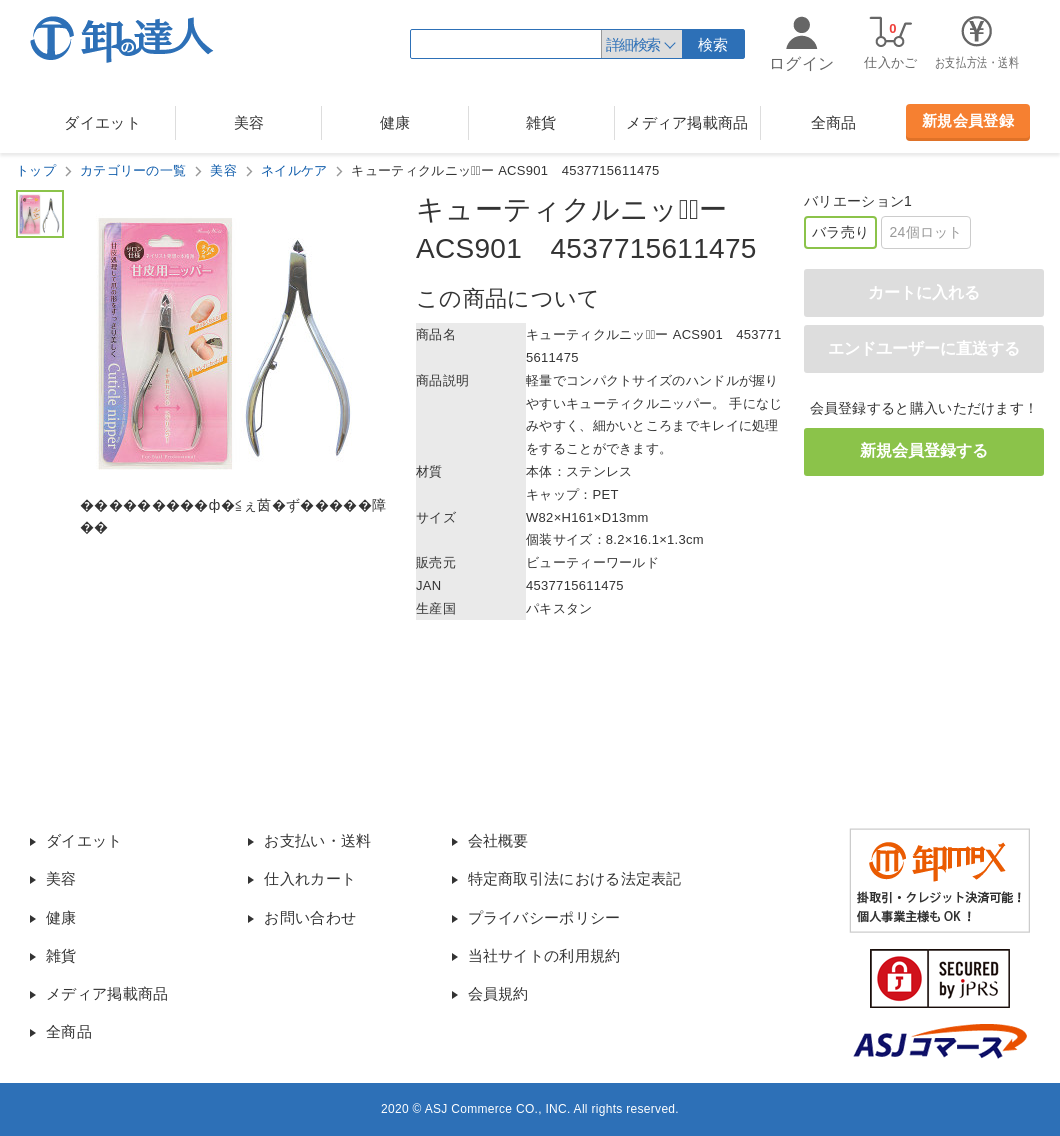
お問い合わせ (310, 917)
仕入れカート (310, 878)
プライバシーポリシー (544, 917)
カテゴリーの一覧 (133, 170)
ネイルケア (294, 170)
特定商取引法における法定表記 (575, 878)
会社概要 (498, 840)
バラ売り (840, 232)
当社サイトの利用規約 (544, 955)
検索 (713, 44)
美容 (249, 122)
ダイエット (102, 122)
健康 (395, 122)
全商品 (834, 122)
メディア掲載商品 (687, 122)
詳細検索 (633, 44)
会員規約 (498, 993)
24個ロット (925, 232)
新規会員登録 (968, 120)
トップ (36, 170)
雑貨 (541, 122)
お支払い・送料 (317, 840)
